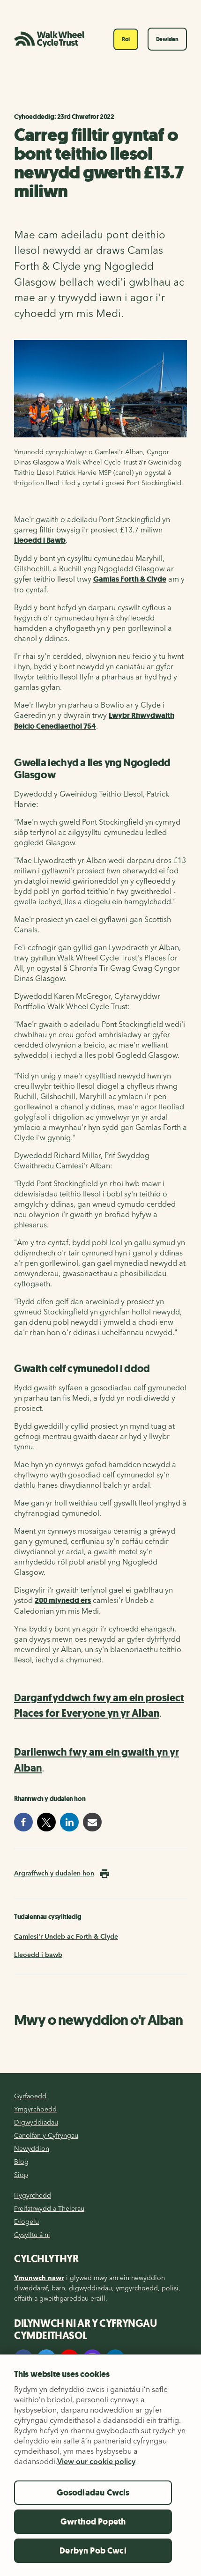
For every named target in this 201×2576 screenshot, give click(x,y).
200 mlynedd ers (63, 1600)
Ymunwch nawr (39, 2277)
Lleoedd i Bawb (40, 540)
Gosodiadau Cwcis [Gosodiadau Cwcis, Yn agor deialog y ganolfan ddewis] (93, 2506)
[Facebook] (23, 2358)
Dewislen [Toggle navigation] (167, 39)
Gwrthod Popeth (93, 2535)
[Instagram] (92, 2358)
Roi (125, 39)
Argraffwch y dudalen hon (54, 1873)
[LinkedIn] (115, 2358)
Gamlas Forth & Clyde (129, 579)
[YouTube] (69, 2358)
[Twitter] (46, 2358)
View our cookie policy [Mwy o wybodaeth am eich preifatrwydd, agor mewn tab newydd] (96, 2475)
